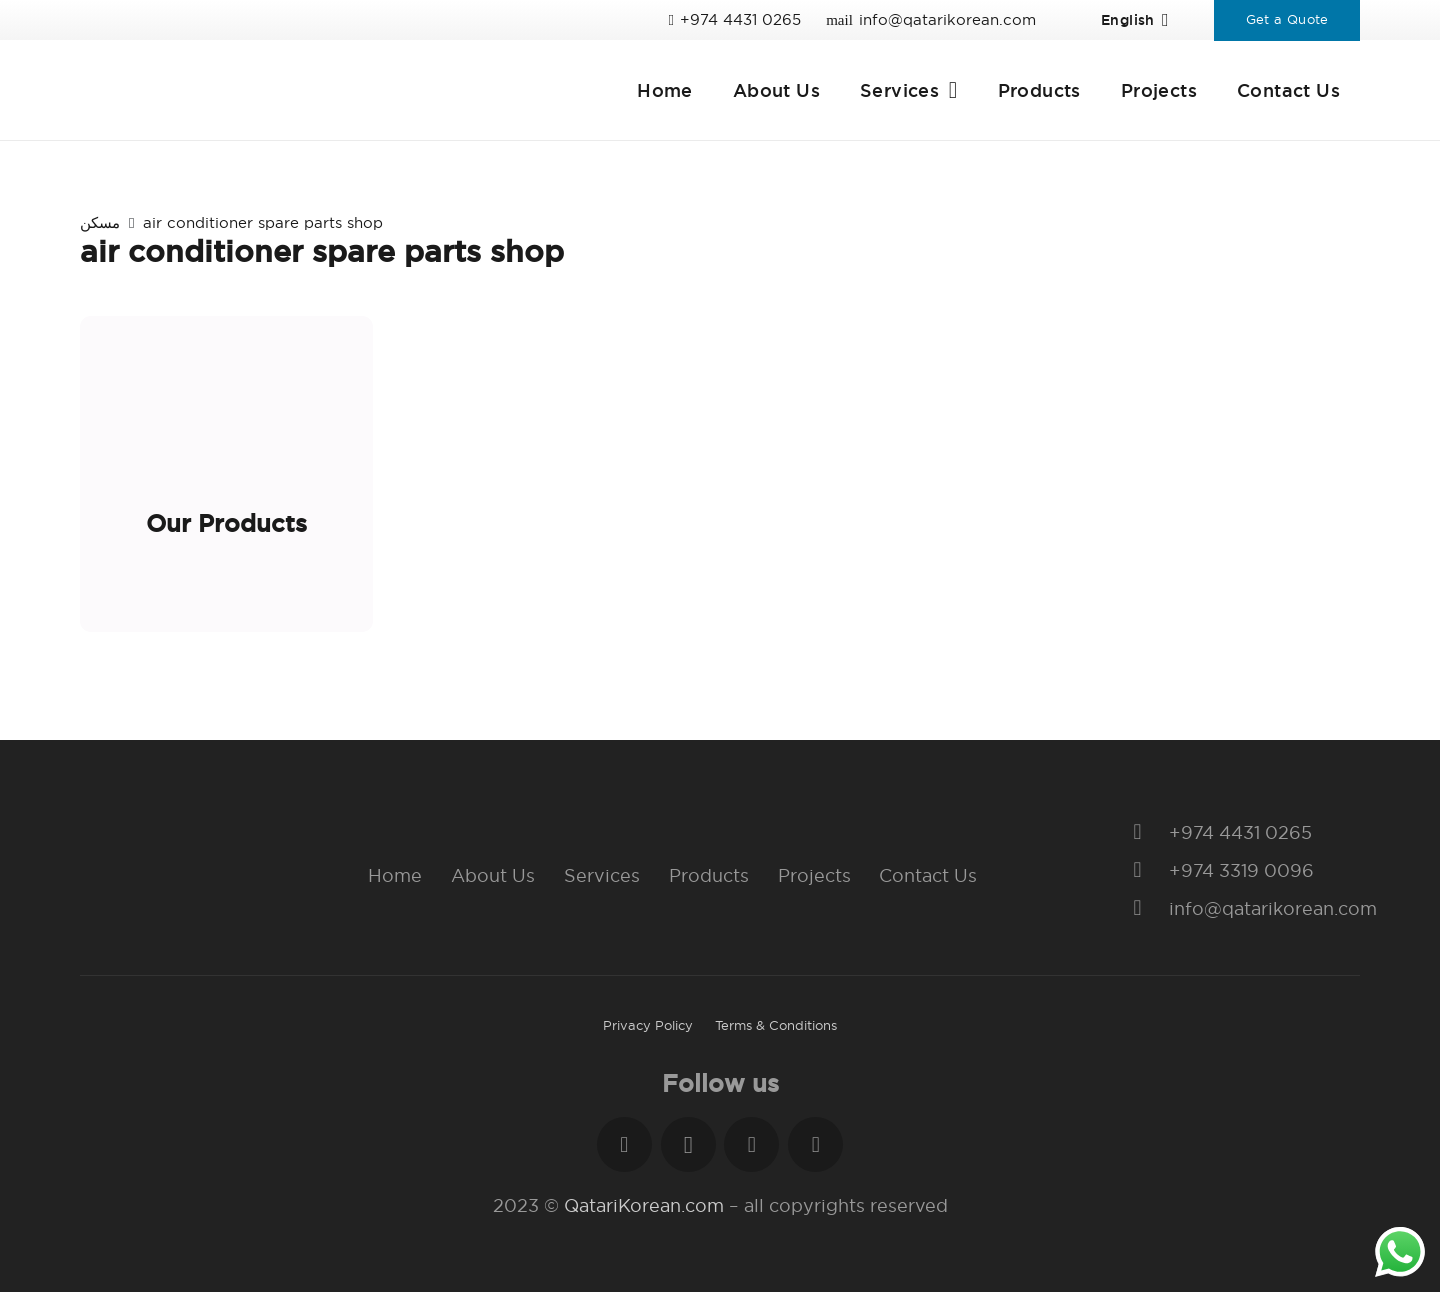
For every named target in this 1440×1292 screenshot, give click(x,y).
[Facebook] (624, 1144)
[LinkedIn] (751, 1144)
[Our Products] (226, 474)
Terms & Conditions (776, 1025)
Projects (814, 875)
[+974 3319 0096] (1147, 871)
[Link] (285, 90)
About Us (493, 875)
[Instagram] (688, 1144)
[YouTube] (815, 1144)
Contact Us (928, 875)
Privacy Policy (648, 1025)
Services (602, 875)
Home (395, 875)
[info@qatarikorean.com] (1147, 909)
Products (709, 875)
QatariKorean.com (644, 1205)
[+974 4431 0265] (1147, 833)
